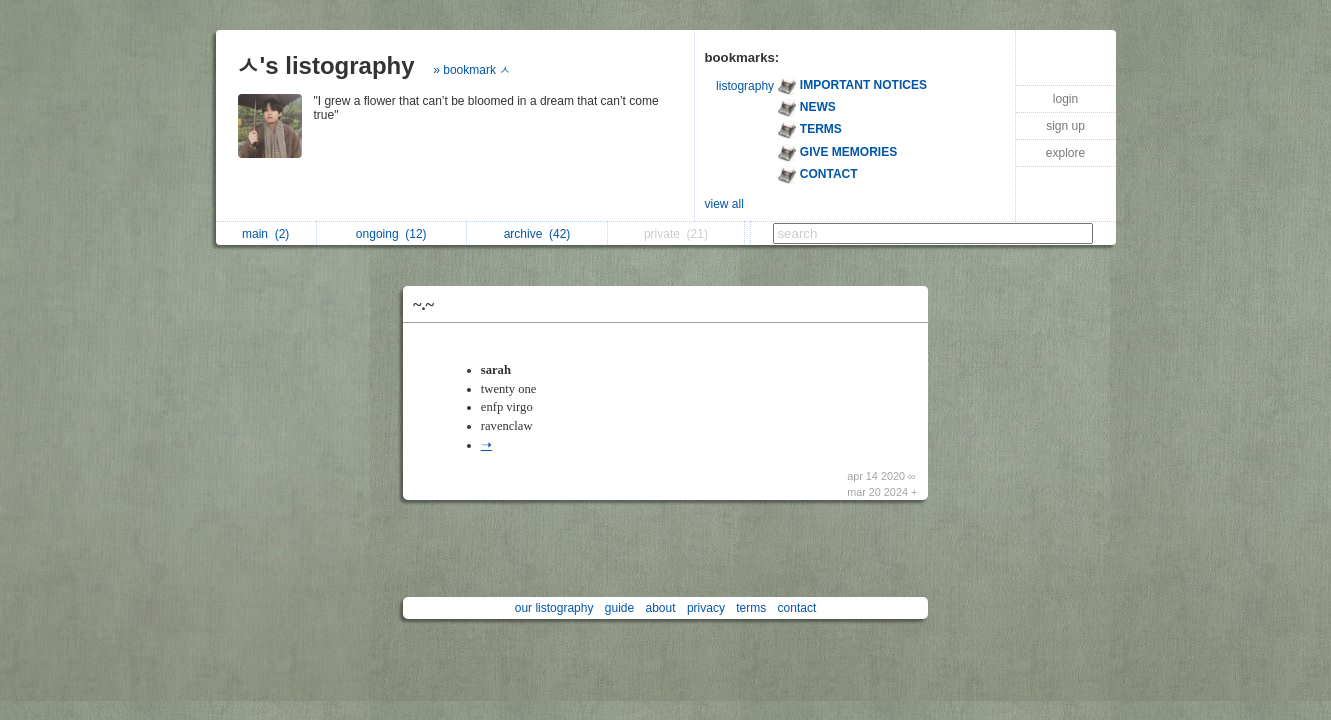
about (661, 608)
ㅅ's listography (325, 65)
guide (619, 608)
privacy (706, 608)
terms (751, 608)
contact (797, 608)
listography (745, 86)
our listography (554, 608)
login (1065, 99)
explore (1065, 153)
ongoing (391, 234)
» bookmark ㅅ (472, 70)
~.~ (423, 304)
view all (724, 204)
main (265, 234)
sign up (1065, 126)
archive (537, 234)
